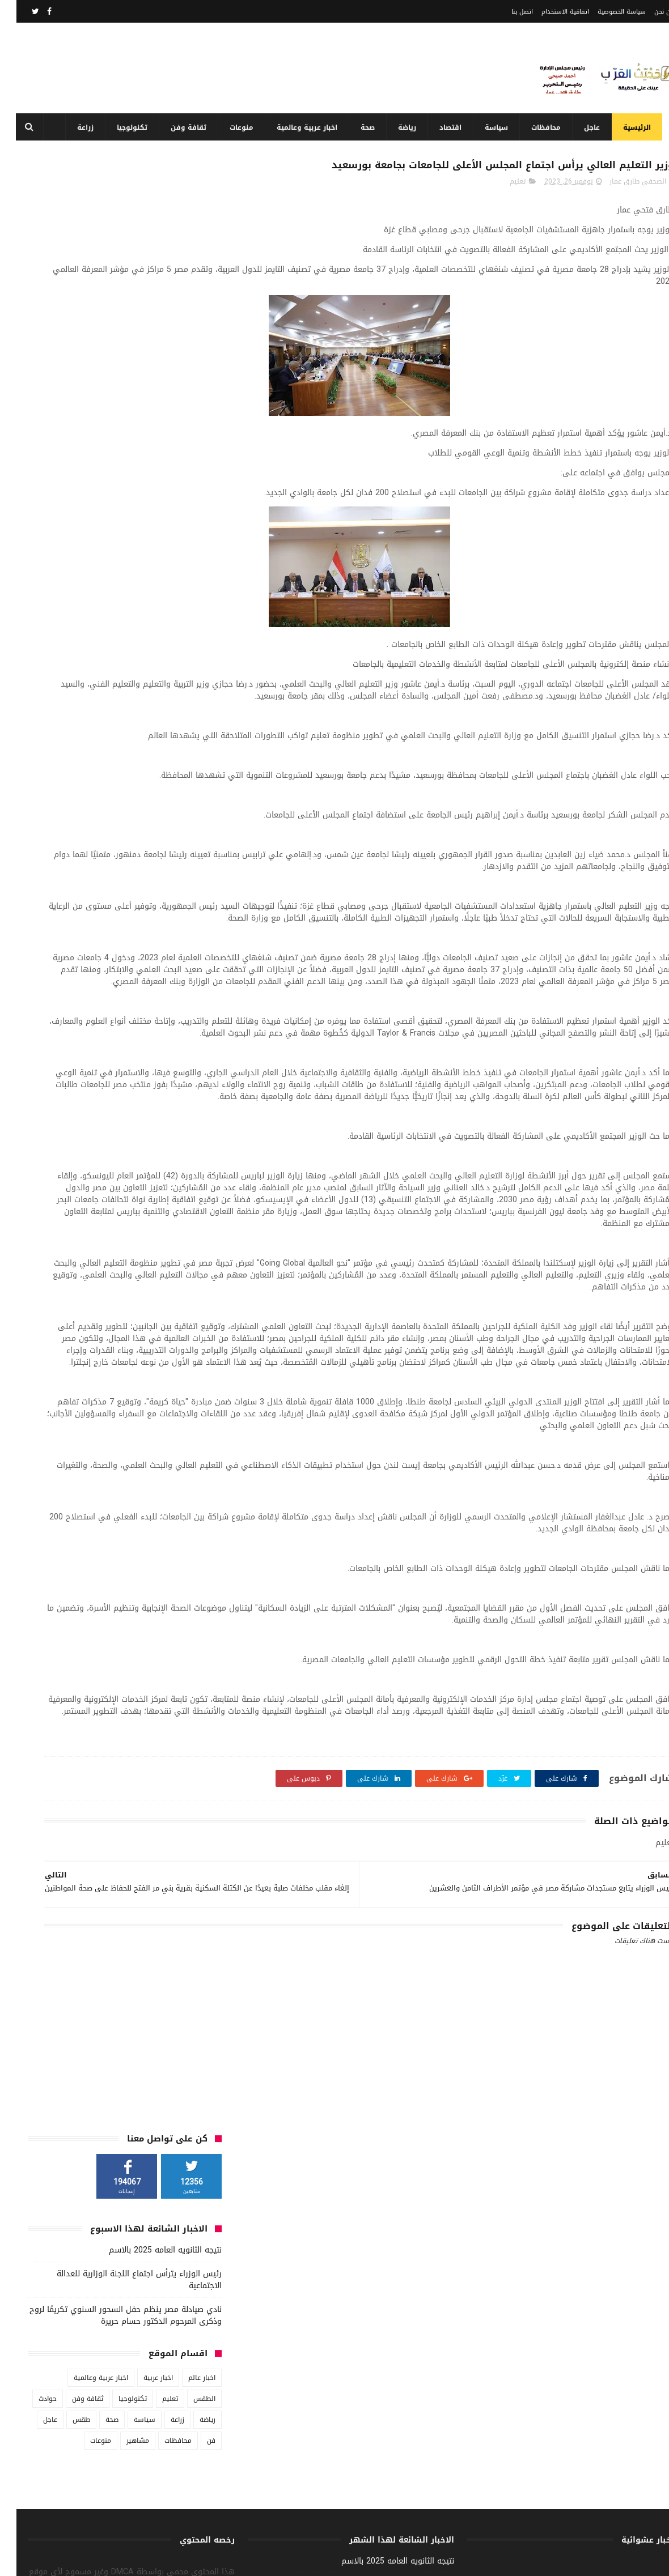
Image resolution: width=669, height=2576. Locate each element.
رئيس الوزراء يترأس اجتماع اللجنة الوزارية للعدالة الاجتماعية (122, 307)
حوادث (31, 426)
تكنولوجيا (127, 127)
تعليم (501, 208)
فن (194, 468)
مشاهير (121, 468)
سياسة (491, 127)
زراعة (81, 127)
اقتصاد (446, 127)
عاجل (587, 127)
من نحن (648, 12)
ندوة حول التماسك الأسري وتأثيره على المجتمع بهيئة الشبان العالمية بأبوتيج (311, 2451)
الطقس (188, 426)
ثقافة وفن (184, 127)
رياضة (402, 127)
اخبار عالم (185, 405)
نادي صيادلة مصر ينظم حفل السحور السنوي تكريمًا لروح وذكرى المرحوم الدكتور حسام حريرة (109, 343)
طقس (65, 447)
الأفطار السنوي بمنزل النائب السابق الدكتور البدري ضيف (317, 2503)
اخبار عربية (141, 405)
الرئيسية (632, 127)
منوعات (237, 127)
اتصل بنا (505, 12)
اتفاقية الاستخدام (549, 12)
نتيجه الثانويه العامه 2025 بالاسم (148, 278)
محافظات (541, 127)
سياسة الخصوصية (605, 12)
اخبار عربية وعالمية (302, 127)
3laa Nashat (454, 2561)
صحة (363, 127)
